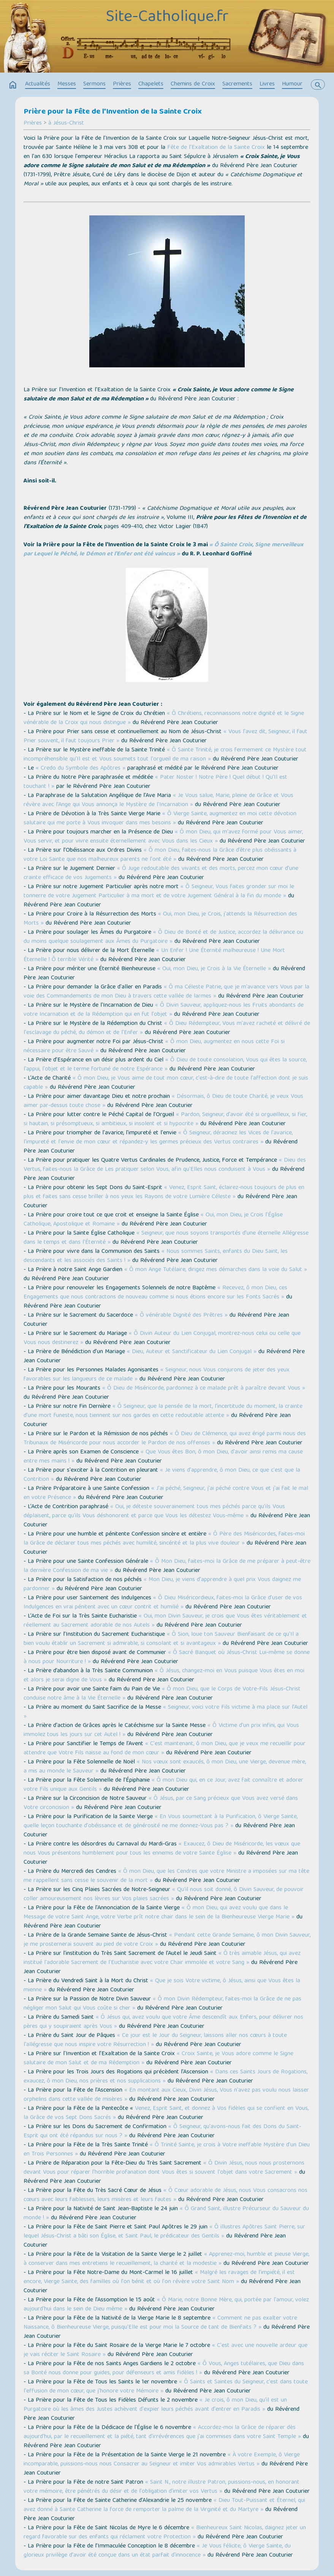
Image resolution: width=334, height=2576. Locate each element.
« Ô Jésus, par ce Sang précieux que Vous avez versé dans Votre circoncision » (161, 1803)
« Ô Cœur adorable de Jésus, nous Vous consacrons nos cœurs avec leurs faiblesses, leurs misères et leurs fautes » (165, 2195)
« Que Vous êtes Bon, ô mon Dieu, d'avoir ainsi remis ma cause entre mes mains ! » (163, 1457)
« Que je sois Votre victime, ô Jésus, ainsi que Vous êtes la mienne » (162, 1986)
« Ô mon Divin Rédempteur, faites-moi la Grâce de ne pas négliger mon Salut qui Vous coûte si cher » (162, 2004)
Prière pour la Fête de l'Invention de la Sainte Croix (113, 112)
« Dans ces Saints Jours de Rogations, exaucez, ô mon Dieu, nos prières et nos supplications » (165, 2077)
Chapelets (150, 84)
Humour (292, 84)
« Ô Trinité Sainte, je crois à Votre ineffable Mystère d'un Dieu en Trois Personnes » (167, 2150)
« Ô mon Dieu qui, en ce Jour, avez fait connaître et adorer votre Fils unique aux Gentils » (163, 1785)
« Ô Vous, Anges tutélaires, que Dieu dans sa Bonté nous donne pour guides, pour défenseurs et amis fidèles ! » (164, 2368)
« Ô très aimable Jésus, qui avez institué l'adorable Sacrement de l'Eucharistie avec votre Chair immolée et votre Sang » (162, 1958)
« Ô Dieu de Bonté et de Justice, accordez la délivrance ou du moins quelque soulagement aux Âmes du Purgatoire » (163, 937)
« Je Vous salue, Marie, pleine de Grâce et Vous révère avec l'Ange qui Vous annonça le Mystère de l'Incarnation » (158, 800)
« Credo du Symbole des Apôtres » (80, 768)
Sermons (94, 84)
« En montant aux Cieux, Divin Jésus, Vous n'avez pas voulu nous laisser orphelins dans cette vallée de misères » (166, 2095)
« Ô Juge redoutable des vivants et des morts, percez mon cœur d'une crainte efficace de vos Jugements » (161, 873)
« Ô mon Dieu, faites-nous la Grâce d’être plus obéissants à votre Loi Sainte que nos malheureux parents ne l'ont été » (160, 855)
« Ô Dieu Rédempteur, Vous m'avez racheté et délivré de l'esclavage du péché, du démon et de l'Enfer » (167, 1028)
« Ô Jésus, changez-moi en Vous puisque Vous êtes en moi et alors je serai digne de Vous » (164, 1676)
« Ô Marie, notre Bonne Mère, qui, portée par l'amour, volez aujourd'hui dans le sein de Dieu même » (166, 2305)
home (13, 85)
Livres (267, 84)
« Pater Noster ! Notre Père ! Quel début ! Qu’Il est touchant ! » (155, 782)
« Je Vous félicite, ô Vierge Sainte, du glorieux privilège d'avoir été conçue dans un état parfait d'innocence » (157, 2551)
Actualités (37, 84)
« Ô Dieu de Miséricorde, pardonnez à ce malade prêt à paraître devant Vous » (203, 1388)
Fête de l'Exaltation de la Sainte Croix (216, 147)
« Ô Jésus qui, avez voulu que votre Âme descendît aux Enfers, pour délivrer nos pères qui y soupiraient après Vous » (163, 2022)
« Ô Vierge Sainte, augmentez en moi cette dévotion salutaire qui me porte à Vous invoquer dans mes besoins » (160, 819)
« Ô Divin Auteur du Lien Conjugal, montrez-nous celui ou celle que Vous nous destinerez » (162, 1338)
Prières (122, 84)
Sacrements (237, 84)
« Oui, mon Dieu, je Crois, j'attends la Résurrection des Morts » (160, 919)
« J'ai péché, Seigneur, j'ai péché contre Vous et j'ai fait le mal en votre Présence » (166, 1493)
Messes (66, 84)
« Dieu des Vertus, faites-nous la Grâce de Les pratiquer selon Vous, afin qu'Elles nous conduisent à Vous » (165, 1165)
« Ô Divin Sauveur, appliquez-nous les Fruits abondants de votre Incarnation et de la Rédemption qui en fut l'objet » (164, 1010)
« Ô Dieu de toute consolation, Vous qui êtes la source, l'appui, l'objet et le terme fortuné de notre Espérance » (165, 1065)
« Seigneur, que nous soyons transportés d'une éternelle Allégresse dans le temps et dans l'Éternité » (166, 1238)
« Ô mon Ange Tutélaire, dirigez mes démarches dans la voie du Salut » (215, 1270)
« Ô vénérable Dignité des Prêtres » (181, 1315)
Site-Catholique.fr (167, 17)
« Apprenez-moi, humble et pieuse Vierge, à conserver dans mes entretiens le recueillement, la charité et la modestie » (166, 2259)
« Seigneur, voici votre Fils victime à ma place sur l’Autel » (165, 1712)
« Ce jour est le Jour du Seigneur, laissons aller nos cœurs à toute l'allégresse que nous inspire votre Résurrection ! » (155, 2040)
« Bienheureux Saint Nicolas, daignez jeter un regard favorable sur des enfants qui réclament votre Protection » (165, 2533)
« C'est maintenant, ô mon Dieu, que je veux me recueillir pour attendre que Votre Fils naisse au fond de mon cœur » (165, 1748)
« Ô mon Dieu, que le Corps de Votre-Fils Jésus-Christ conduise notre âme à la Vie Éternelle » (162, 1694)
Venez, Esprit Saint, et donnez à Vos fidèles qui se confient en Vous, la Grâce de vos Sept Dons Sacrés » (166, 2113)
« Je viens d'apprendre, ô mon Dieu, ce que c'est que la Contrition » (162, 1475)
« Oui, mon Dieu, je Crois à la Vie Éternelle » (214, 969)
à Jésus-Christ (66, 123)
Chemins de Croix (193, 84)
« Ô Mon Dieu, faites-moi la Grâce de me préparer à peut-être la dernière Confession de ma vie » (167, 1566)
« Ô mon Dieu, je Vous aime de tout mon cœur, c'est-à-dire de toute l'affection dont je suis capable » (166, 1083)
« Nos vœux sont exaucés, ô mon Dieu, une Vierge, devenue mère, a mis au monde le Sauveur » (165, 1767)
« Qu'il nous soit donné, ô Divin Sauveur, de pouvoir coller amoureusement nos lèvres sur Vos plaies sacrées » (164, 1894)
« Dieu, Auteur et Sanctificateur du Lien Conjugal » (191, 1352)
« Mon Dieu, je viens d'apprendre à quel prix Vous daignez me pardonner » (162, 1584)
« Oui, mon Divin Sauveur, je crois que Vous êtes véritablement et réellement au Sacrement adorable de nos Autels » (165, 1621)
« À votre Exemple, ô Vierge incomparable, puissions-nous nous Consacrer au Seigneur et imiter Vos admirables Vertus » (162, 2460)
